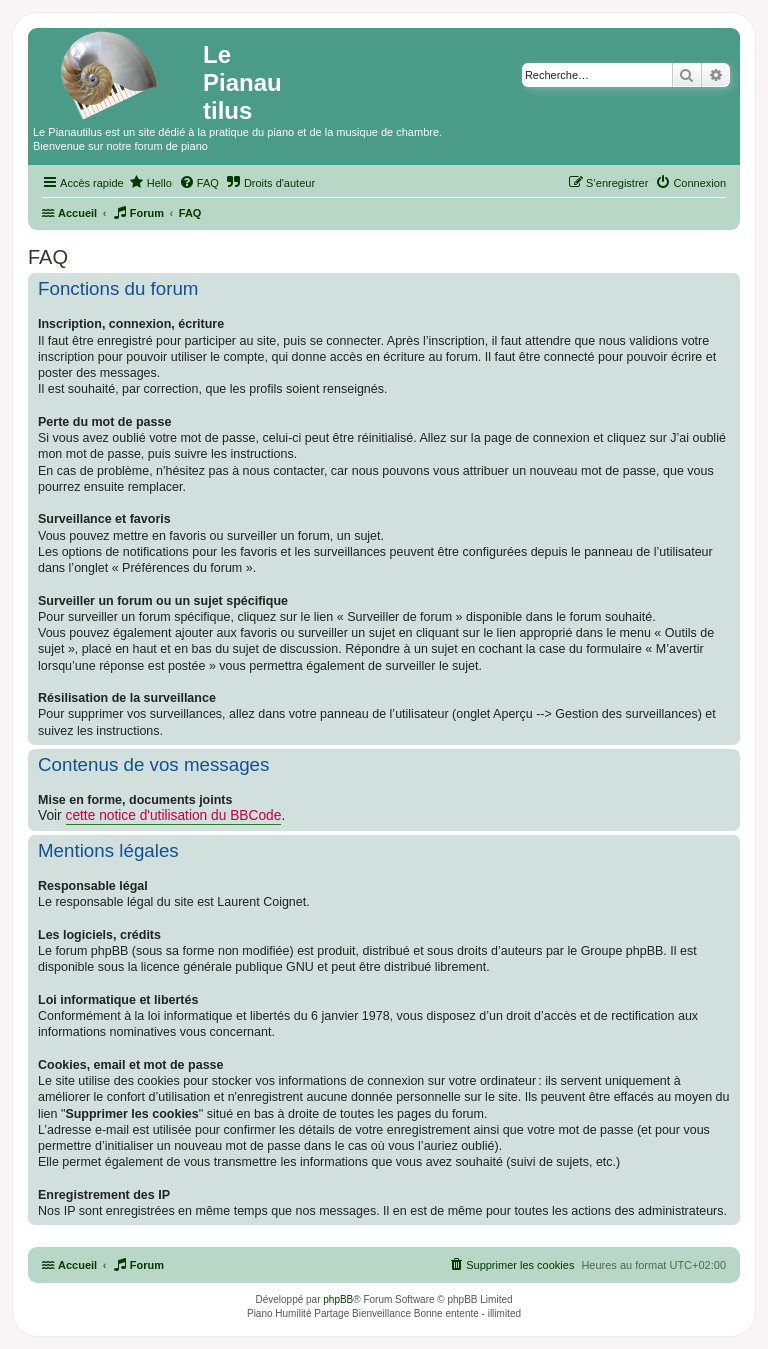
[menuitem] (150, 183)
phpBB (338, 1299)
